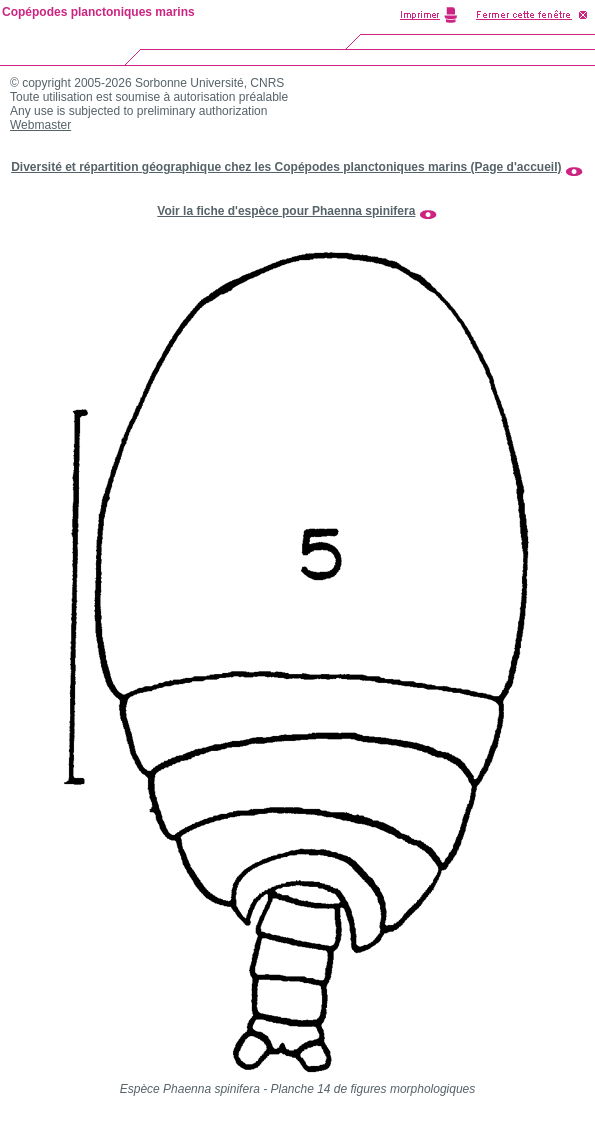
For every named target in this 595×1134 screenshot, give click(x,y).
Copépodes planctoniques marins (98, 12)
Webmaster (40, 125)
